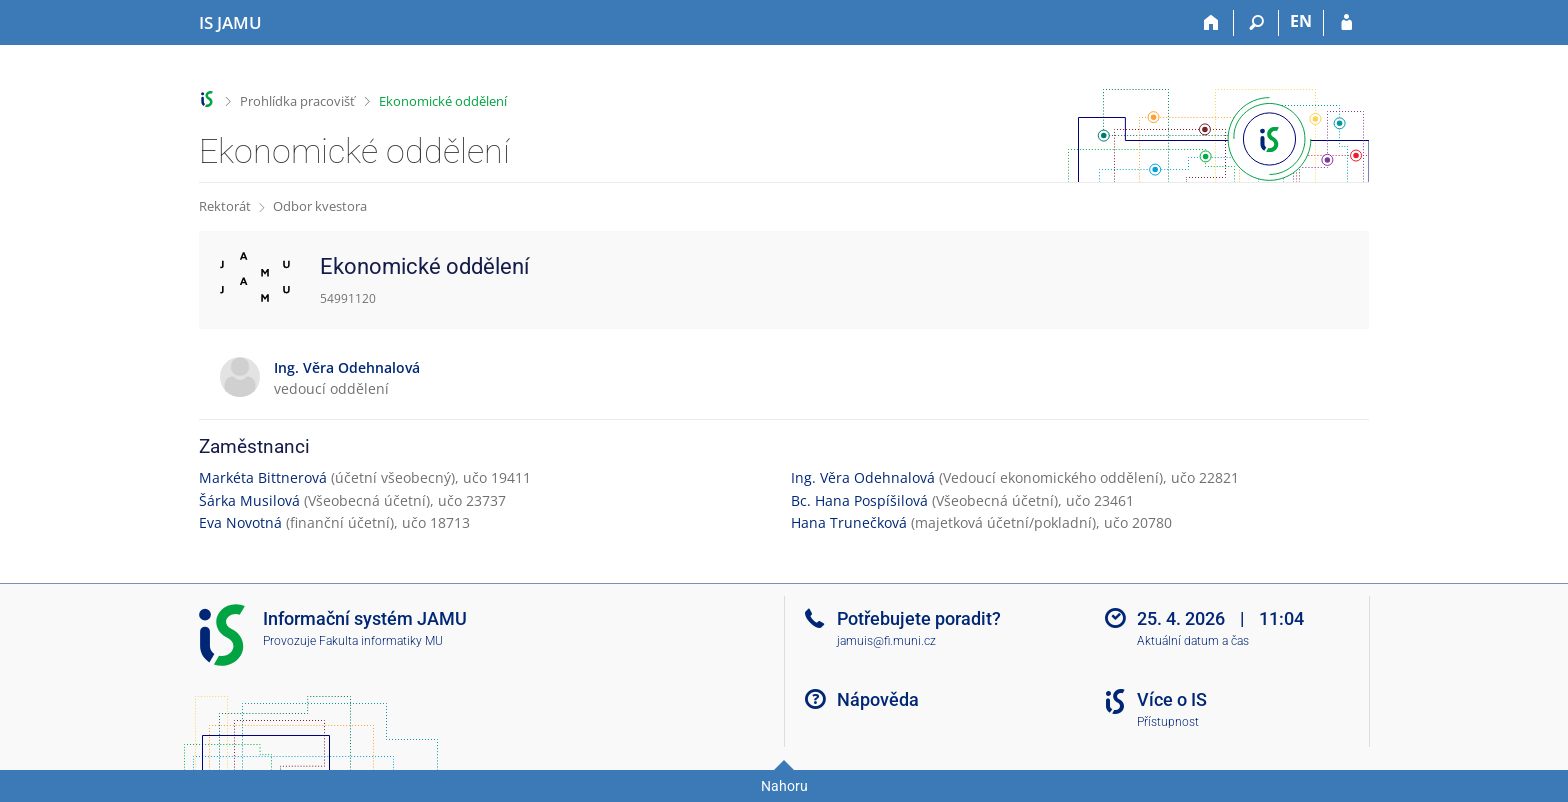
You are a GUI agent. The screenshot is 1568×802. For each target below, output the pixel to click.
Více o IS (1172, 699)
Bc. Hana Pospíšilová (859, 500)
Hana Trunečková (849, 522)
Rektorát (225, 206)
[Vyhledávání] (1256, 23)
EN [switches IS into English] (1301, 21)
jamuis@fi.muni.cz (886, 641)
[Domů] (1211, 23)
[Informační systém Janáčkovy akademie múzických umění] (230, 23)
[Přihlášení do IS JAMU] (1346, 23)
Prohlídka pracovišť (297, 101)
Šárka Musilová (249, 500)
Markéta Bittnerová (263, 477)
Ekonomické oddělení (443, 101)
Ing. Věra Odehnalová (863, 477)
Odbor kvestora (320, 206)
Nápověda (878, 699)
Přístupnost (1168, 722)
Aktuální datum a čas (1193, 641)
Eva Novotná (240, 522)
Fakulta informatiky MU (381, 641)
